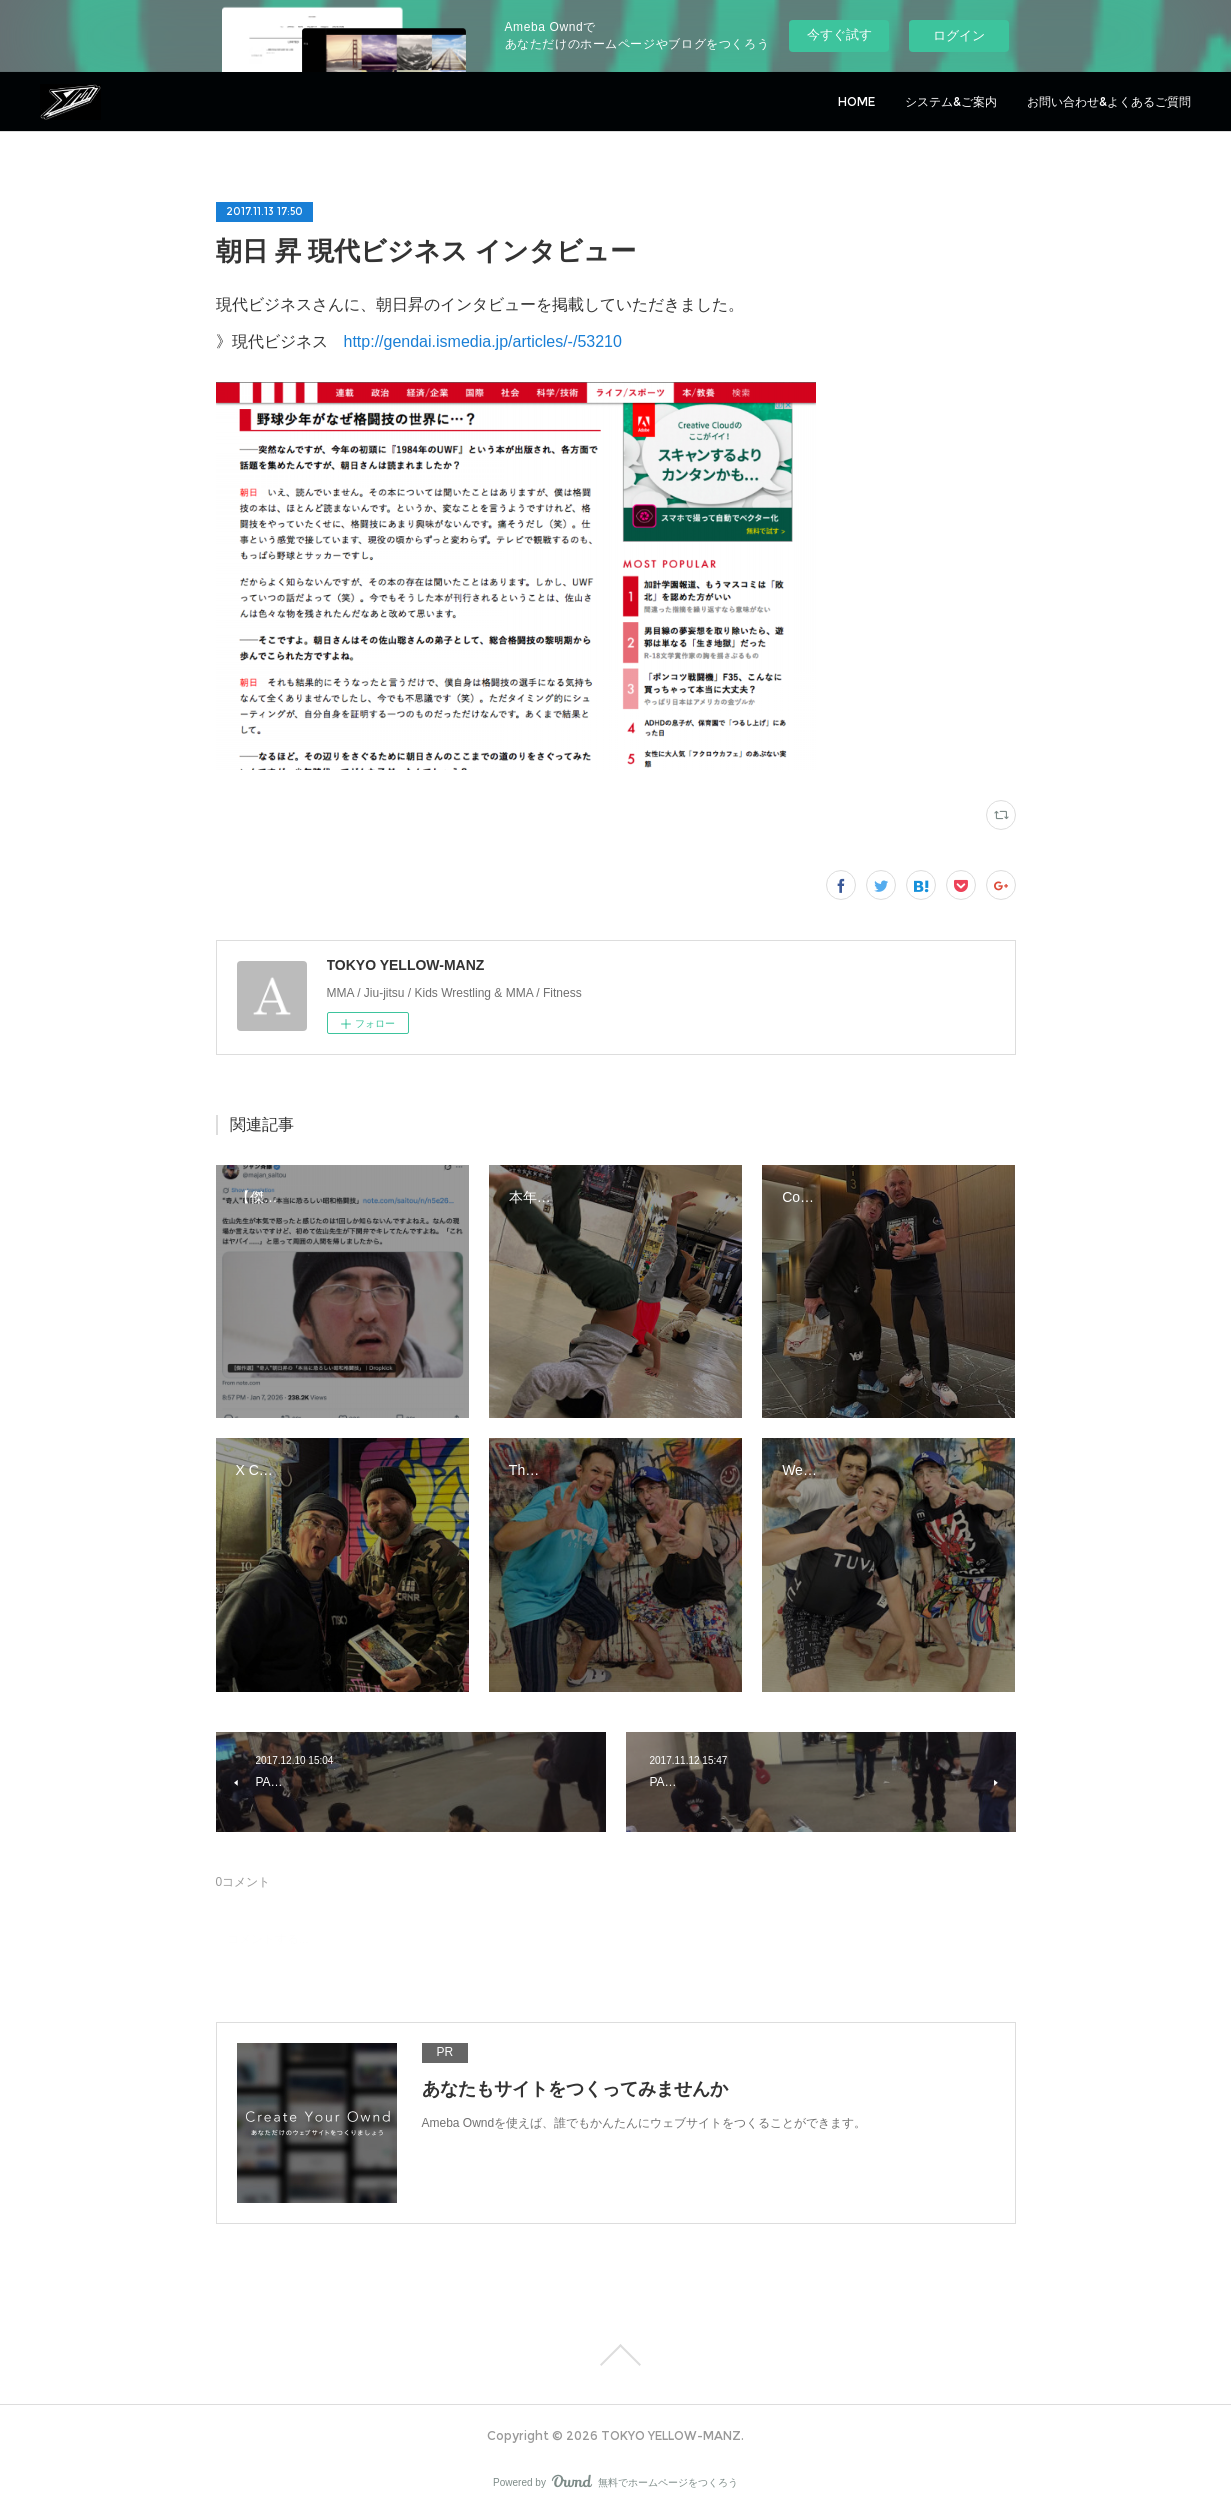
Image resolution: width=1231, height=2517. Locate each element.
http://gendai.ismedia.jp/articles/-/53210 (483, 341)
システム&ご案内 (951, 101)
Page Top (615, 2355)
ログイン (959, 35)
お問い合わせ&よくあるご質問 (1109, 101)
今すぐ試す (839, 34)
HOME (856, 101)
